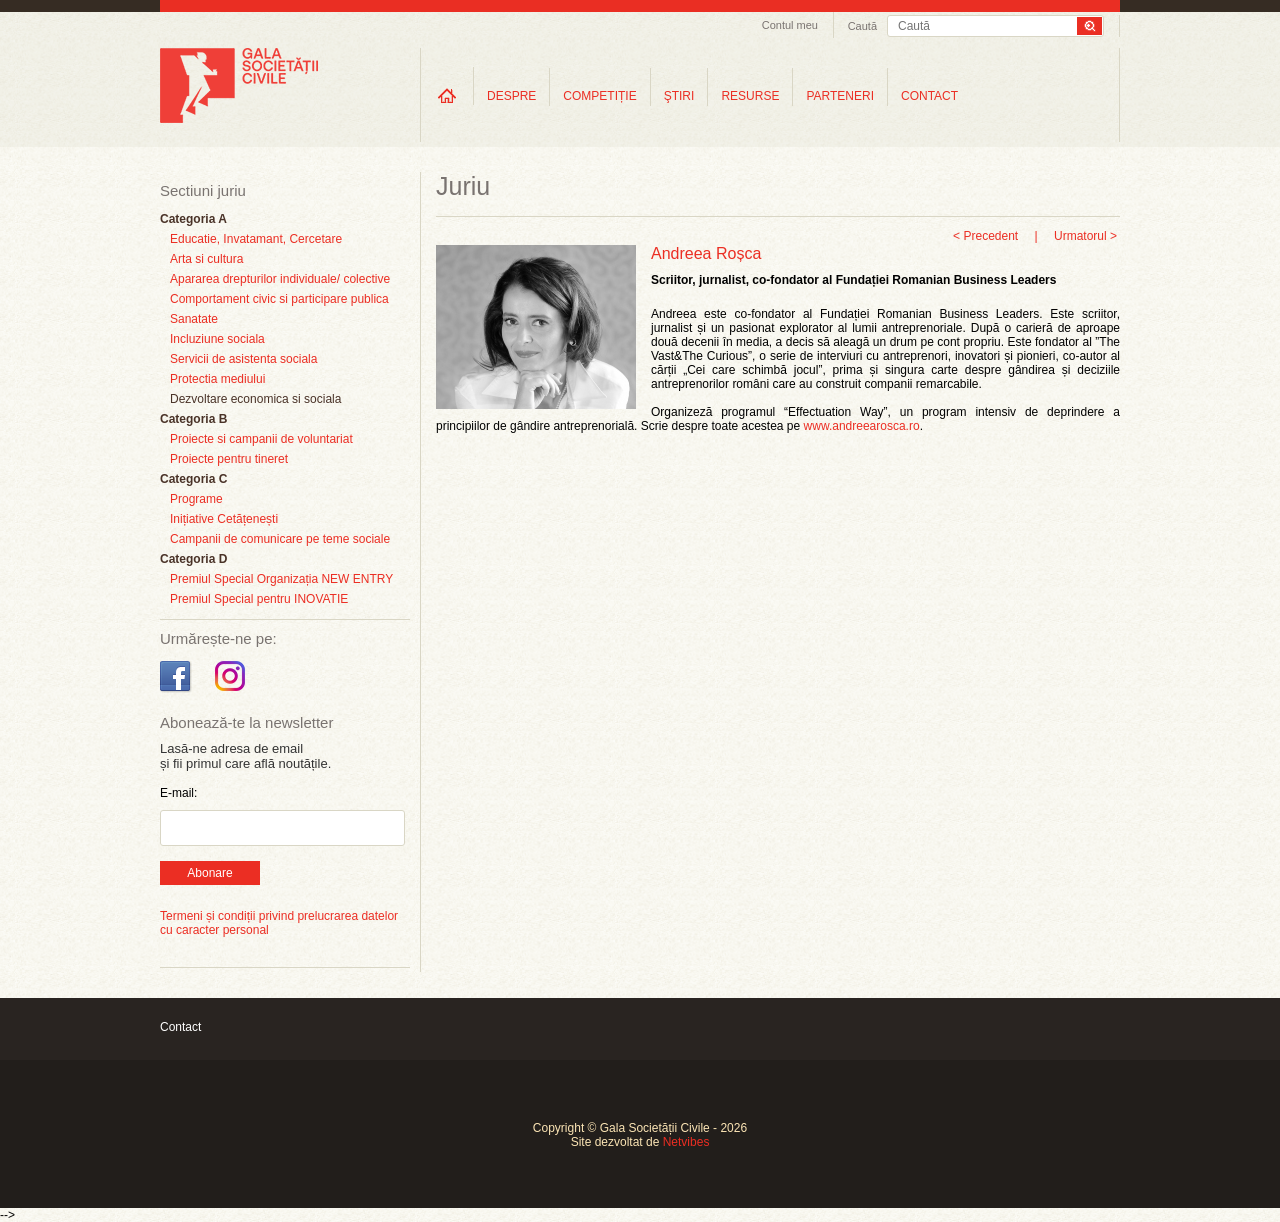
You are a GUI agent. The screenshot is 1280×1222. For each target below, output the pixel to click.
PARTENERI (840, 96)
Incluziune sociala (217, 339)
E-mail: (178, 793)
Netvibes (686, 1142)
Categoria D (193, 559)
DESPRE (511, 96)
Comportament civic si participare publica (279, 299)
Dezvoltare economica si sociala (255, 399)
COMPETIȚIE (599, 96)
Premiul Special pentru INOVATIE (259, 599)
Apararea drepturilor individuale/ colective (280, 279)
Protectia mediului (217, 379)
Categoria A (193, 219)
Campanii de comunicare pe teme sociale (280, 539)
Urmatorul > (1085, 236)
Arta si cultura (206, 259)
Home (447, 95)
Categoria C (193, 479)
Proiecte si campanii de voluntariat (261, 439)
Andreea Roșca (706, 253)
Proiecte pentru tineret (229, 459)
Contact (180, 1027)
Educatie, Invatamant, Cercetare (256, 239)
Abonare (209, 873)
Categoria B (193, 419)
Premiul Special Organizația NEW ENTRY (281, 579)
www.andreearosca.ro (862, 426)
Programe (196, 499)
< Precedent (985, 236)
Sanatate (194, 319)
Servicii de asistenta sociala (243, 359)
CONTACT (929, 96)
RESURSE (750, 96)
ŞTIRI (679, 96)
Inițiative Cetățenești (224, 519)
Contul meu (790, 25)
